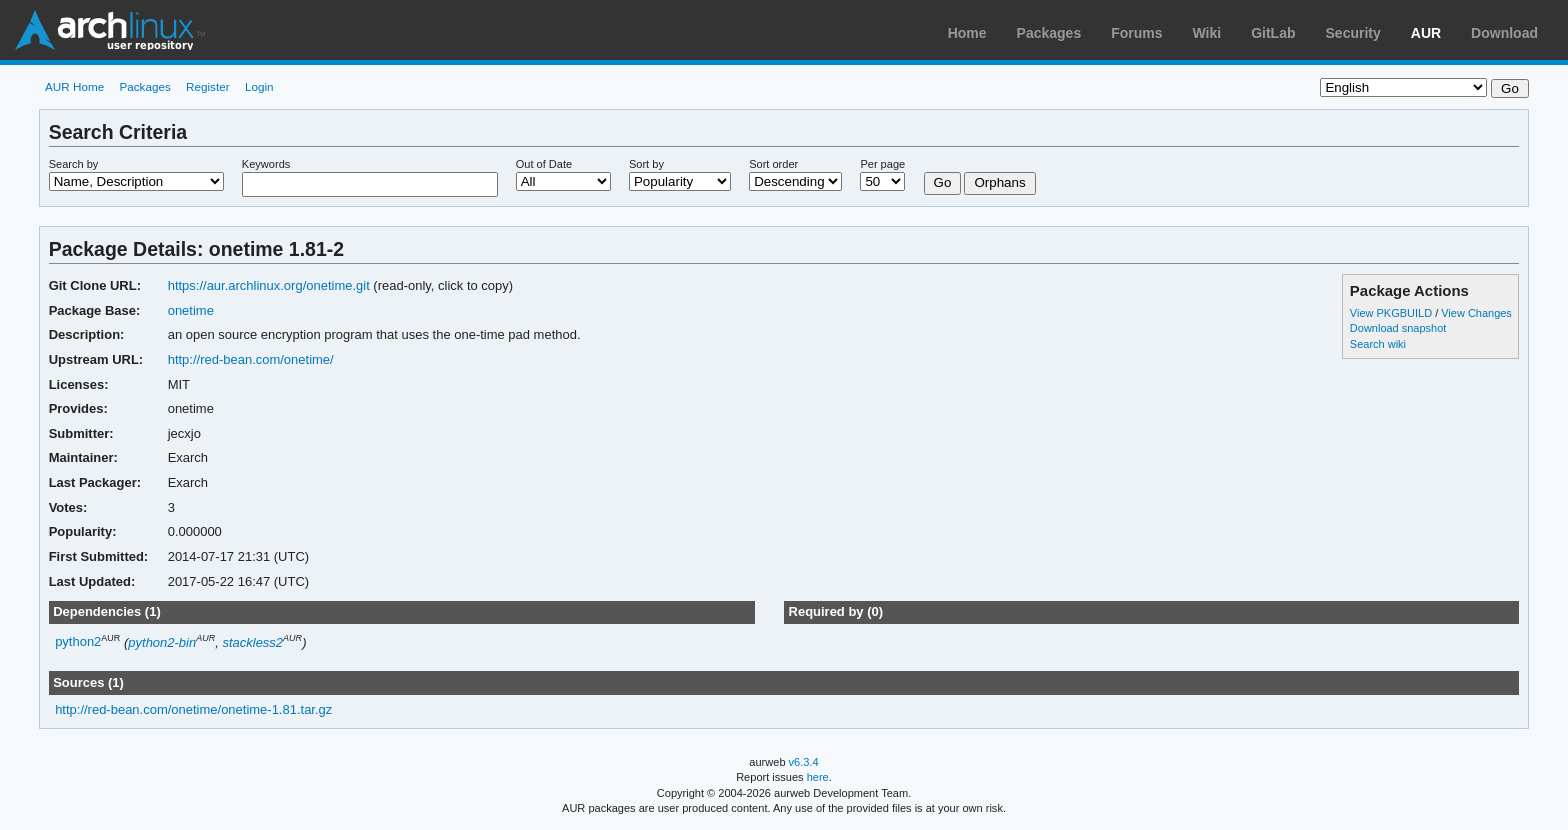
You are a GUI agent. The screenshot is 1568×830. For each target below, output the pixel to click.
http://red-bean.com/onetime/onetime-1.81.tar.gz (193, 709)
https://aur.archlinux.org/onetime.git (269, 285)
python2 (78, 642)
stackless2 (252, 642)
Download (1504, 33)
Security (1353, 33)
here (818, 777)
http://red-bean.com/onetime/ (251, 359)
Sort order (773, 164)
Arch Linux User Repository (110, 30)
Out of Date (544, 164)
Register (208, 86)
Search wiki (1378, 344)
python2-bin (162, 642)
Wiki (1207, 33)
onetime (191, 310)
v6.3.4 (804, 762)
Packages (1049, 33)
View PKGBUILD (1392, 313)
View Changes (1476, 313)
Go (943, 182)
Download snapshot (1398, 328)
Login (259, 86)
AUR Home (74, 86)
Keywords (266, 164)
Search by (74, 164)
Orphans (999, 182)
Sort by (646, 164)
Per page (882, 164)
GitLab (1273, 33)
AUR (1426, 33)
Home (967, 33)
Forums (1136, 33)
